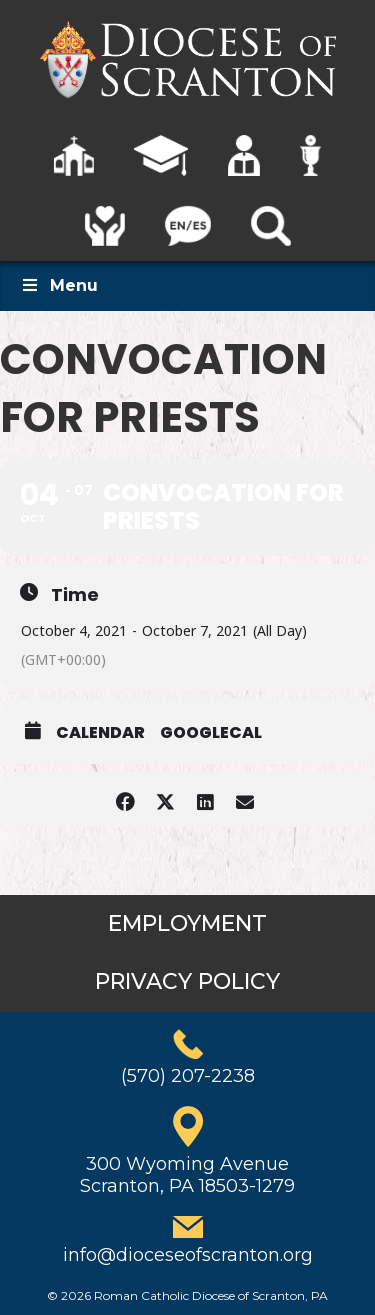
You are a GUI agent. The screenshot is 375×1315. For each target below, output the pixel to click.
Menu (59, 285)
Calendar (100, 733)
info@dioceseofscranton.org (188, 1255)
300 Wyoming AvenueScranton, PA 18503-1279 (187, 1175)
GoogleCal (211, 733)
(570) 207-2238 (188, 1076)
